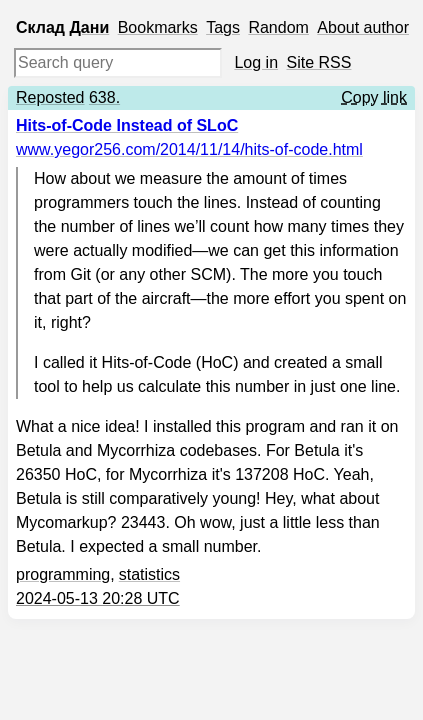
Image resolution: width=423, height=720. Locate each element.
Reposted (50, 97)
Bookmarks (158, 27)
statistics (149, 574)
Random (278, 27)
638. (104, 97)
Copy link (374, 97)
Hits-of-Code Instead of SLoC (127, 125)
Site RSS (319, 62)
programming (63, 574)
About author (363, 27)
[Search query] (118, 63)
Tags (223, 27)
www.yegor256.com (189, 149)
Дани (89, 27)
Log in (256, 62)
